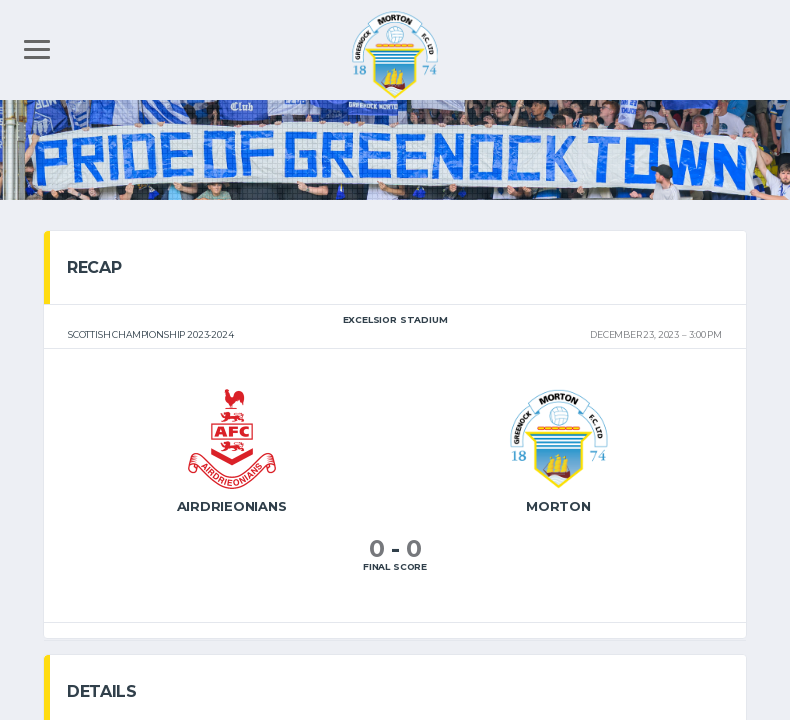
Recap (94, 267)
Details (102, 691)
